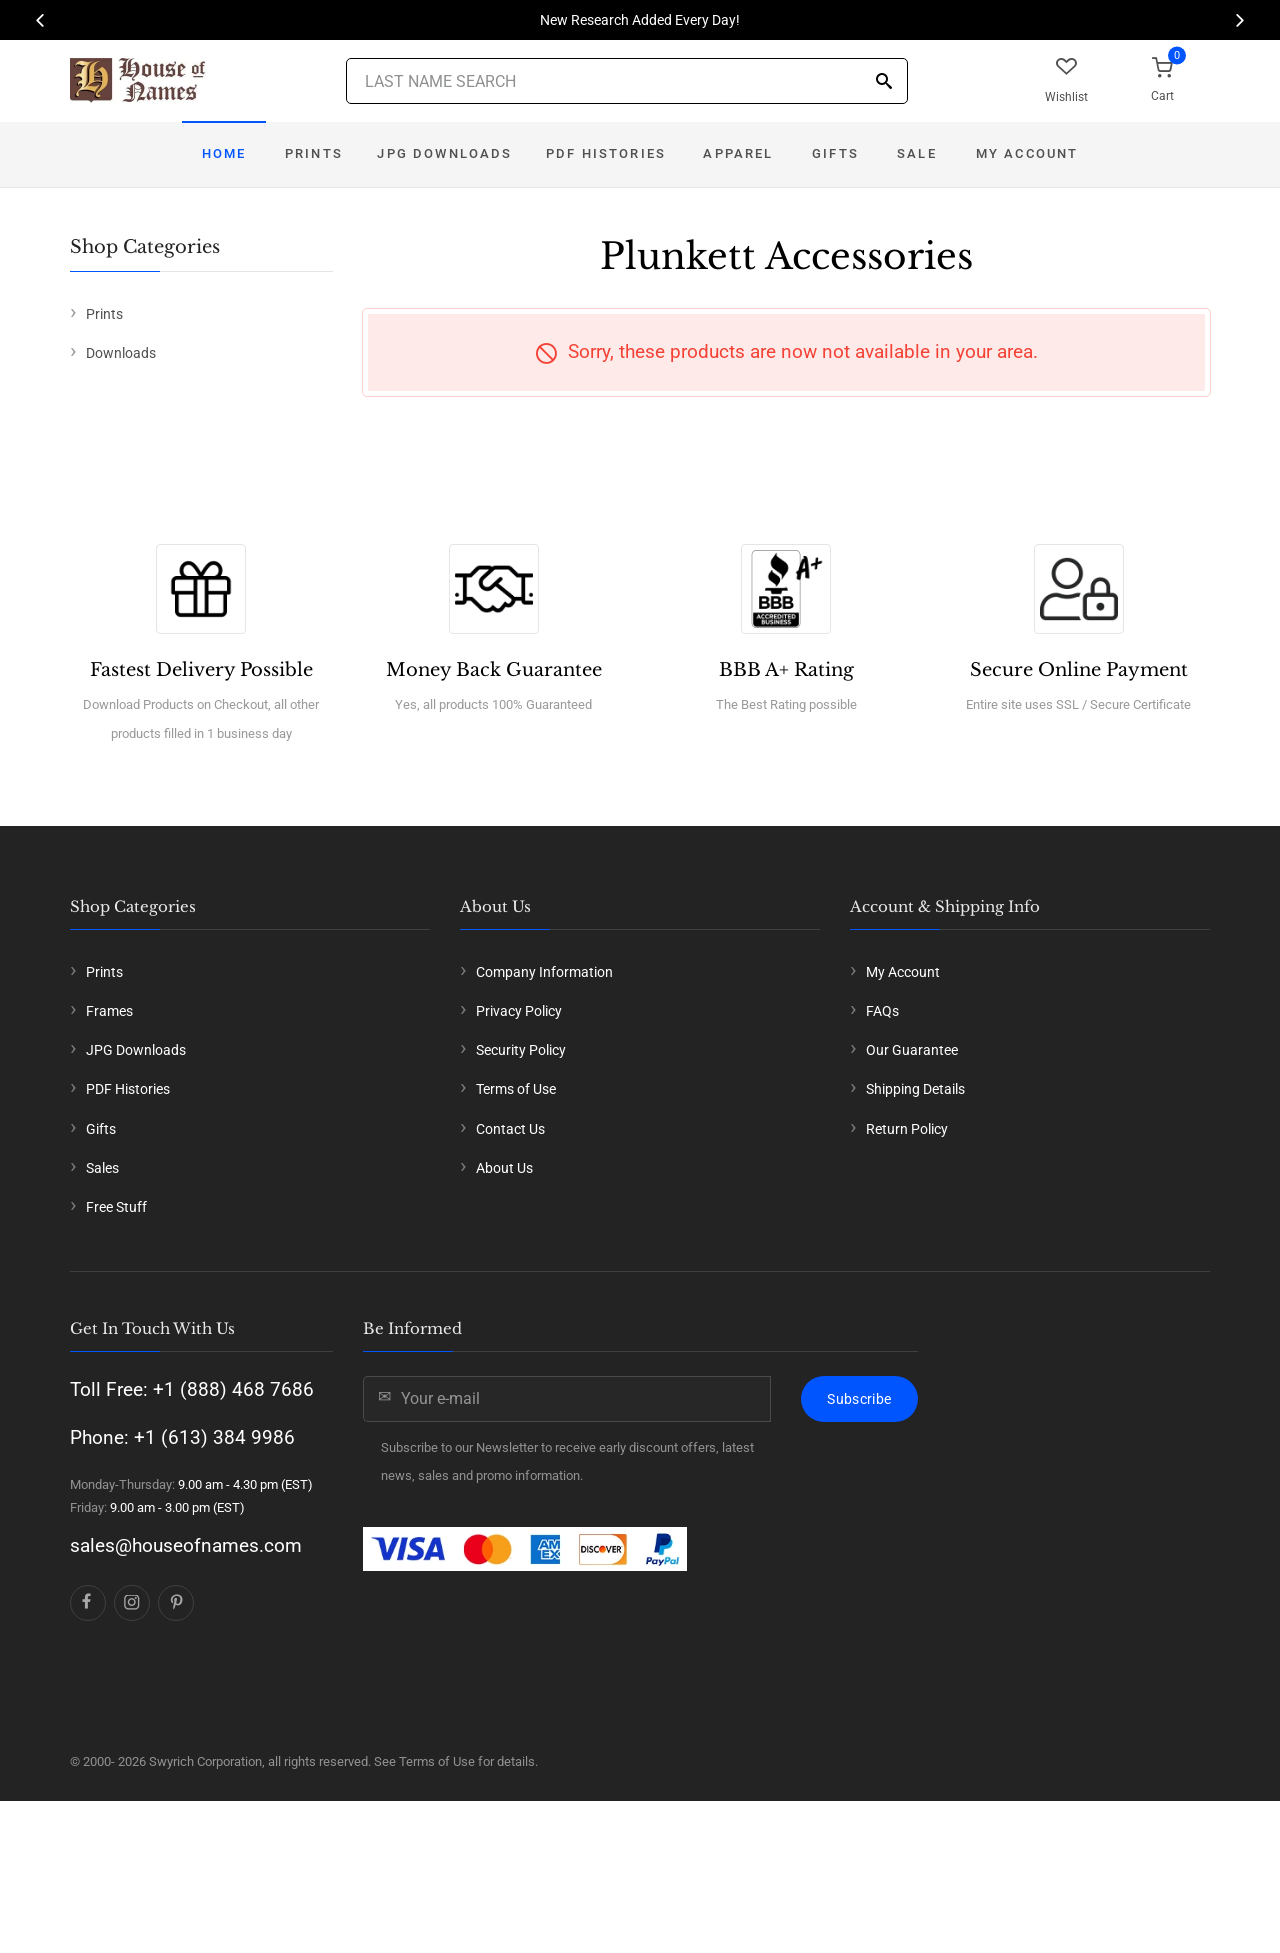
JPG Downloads (444, 153)
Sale (917, 153)
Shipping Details (915, 1089)
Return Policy (907, 1129)
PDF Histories (606, 153)
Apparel (738, 153)
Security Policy (521, 1050)
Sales (102, 1168)
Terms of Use (516, 1089)
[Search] (884, 82)
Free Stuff (116, 1207)
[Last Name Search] (627, 81)
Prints (314, 153)
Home (224, 153)
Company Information (544, 972)
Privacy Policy (519, 1011)
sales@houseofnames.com (186, 1545)
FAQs (882, 1011)
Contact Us (510, 1129)
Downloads (121, 353)
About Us (504, 1168)
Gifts (835, 153)
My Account (1027, 153)
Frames (109, 1011)
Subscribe (859, 1399)
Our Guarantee (912, 1050)
